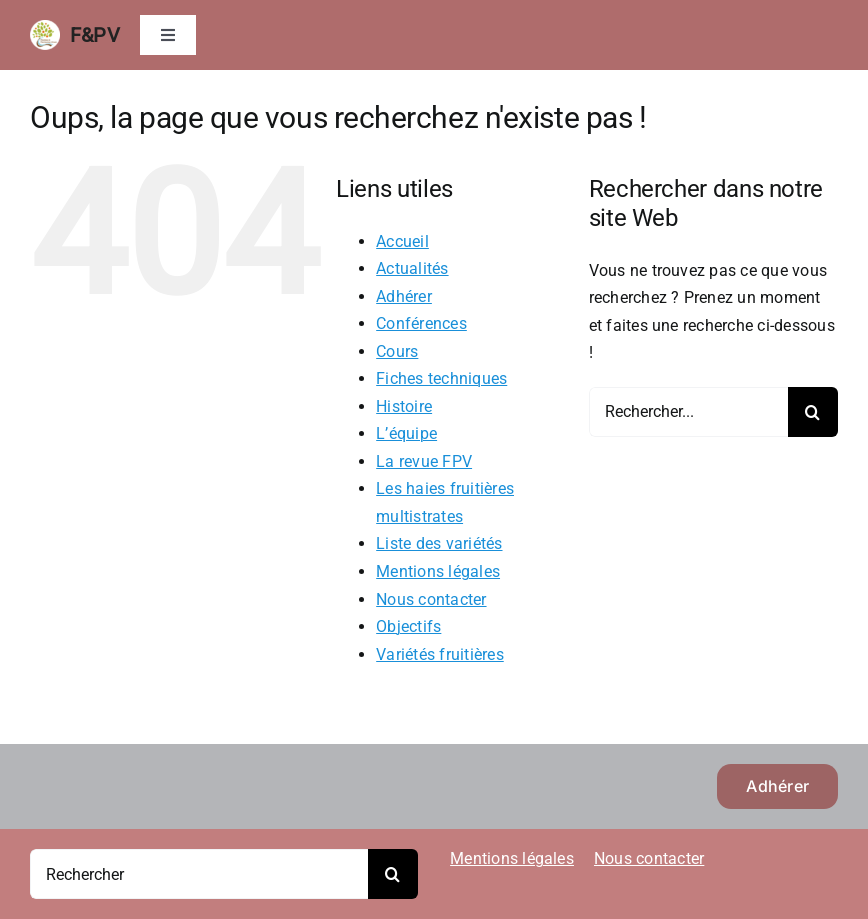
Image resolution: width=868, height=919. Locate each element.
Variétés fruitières (440, 654)
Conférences (421, 323)
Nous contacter (431, 599)
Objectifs (408, 626)
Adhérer (404, 296)
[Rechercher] (199, 874)
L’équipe (406, 433)
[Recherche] (813, 412)
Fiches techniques (441, 378)
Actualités (412, 268)
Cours (397, 351)
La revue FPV (424, 461)
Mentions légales (438, 571)
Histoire (404, 406)
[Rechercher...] (688, 412)
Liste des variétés (439, 543)
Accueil (402, 241)
